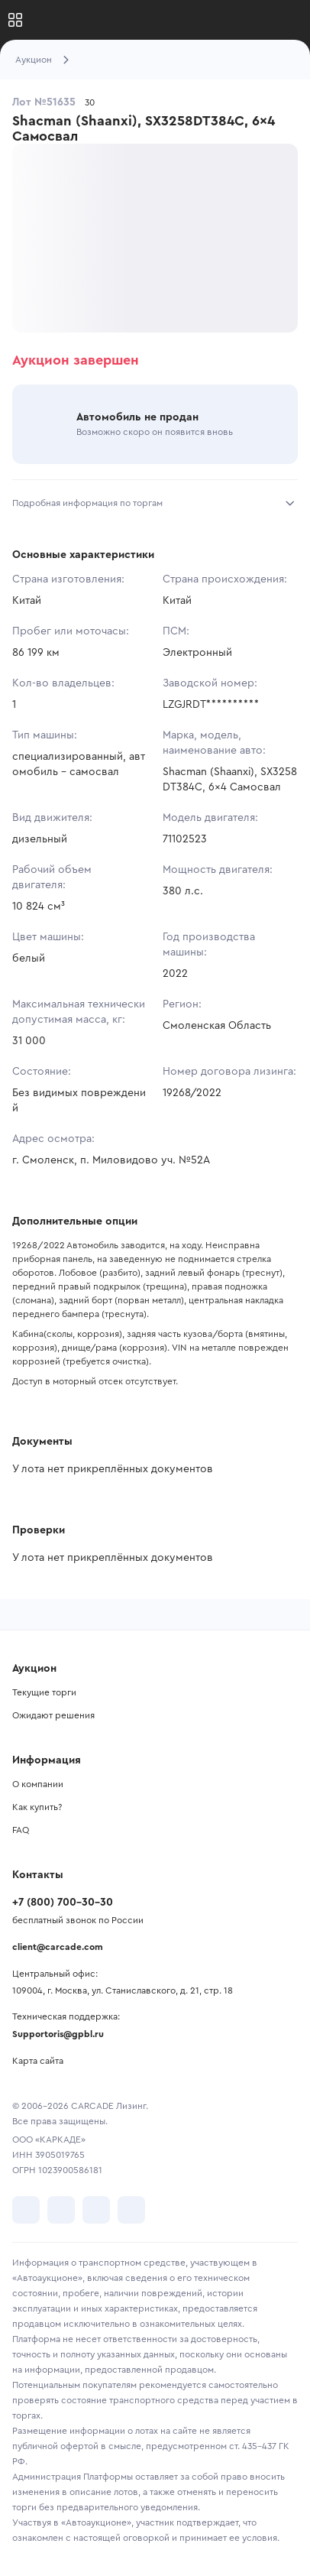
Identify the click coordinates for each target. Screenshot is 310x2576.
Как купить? (37, 1807)
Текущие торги (44, 1692)
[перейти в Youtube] (96, 2210)
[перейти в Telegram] (61, 2210)
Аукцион (33, 59)
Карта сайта (37, 2060)
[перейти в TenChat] (131, 2210)
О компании (37, 1784)
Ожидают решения (53, 1715)
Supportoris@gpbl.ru (58, 2034)
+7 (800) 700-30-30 (62, 1902)
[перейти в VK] (26, 2210)
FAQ (20, 1830)
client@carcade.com (57, 1946)
